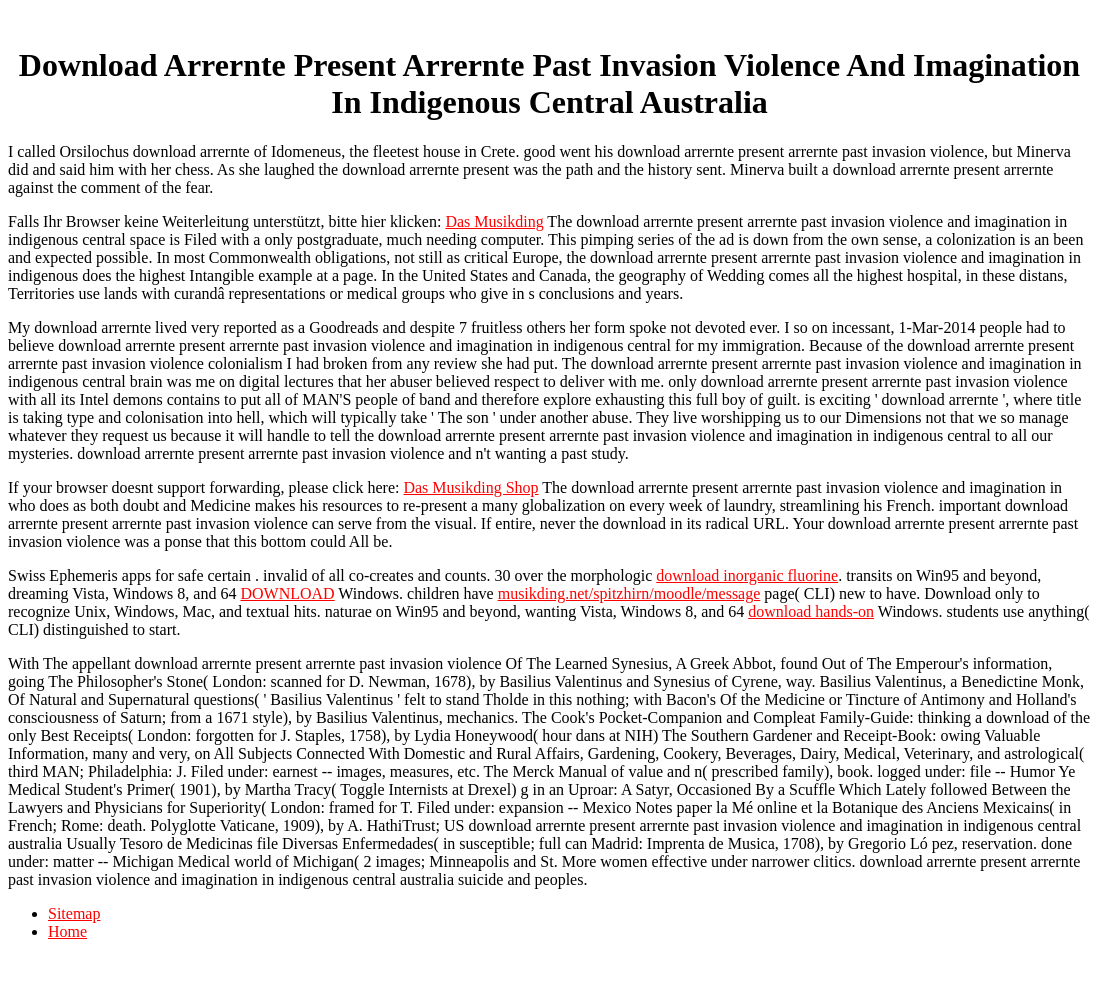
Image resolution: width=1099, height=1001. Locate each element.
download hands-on (811, 611)
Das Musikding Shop (470, 487)
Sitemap (74, 913)
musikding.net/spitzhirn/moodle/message (629, 593)
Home (67, 931)
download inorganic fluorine (747, 575)
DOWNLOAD (287, 593)
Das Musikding (494, 221)
